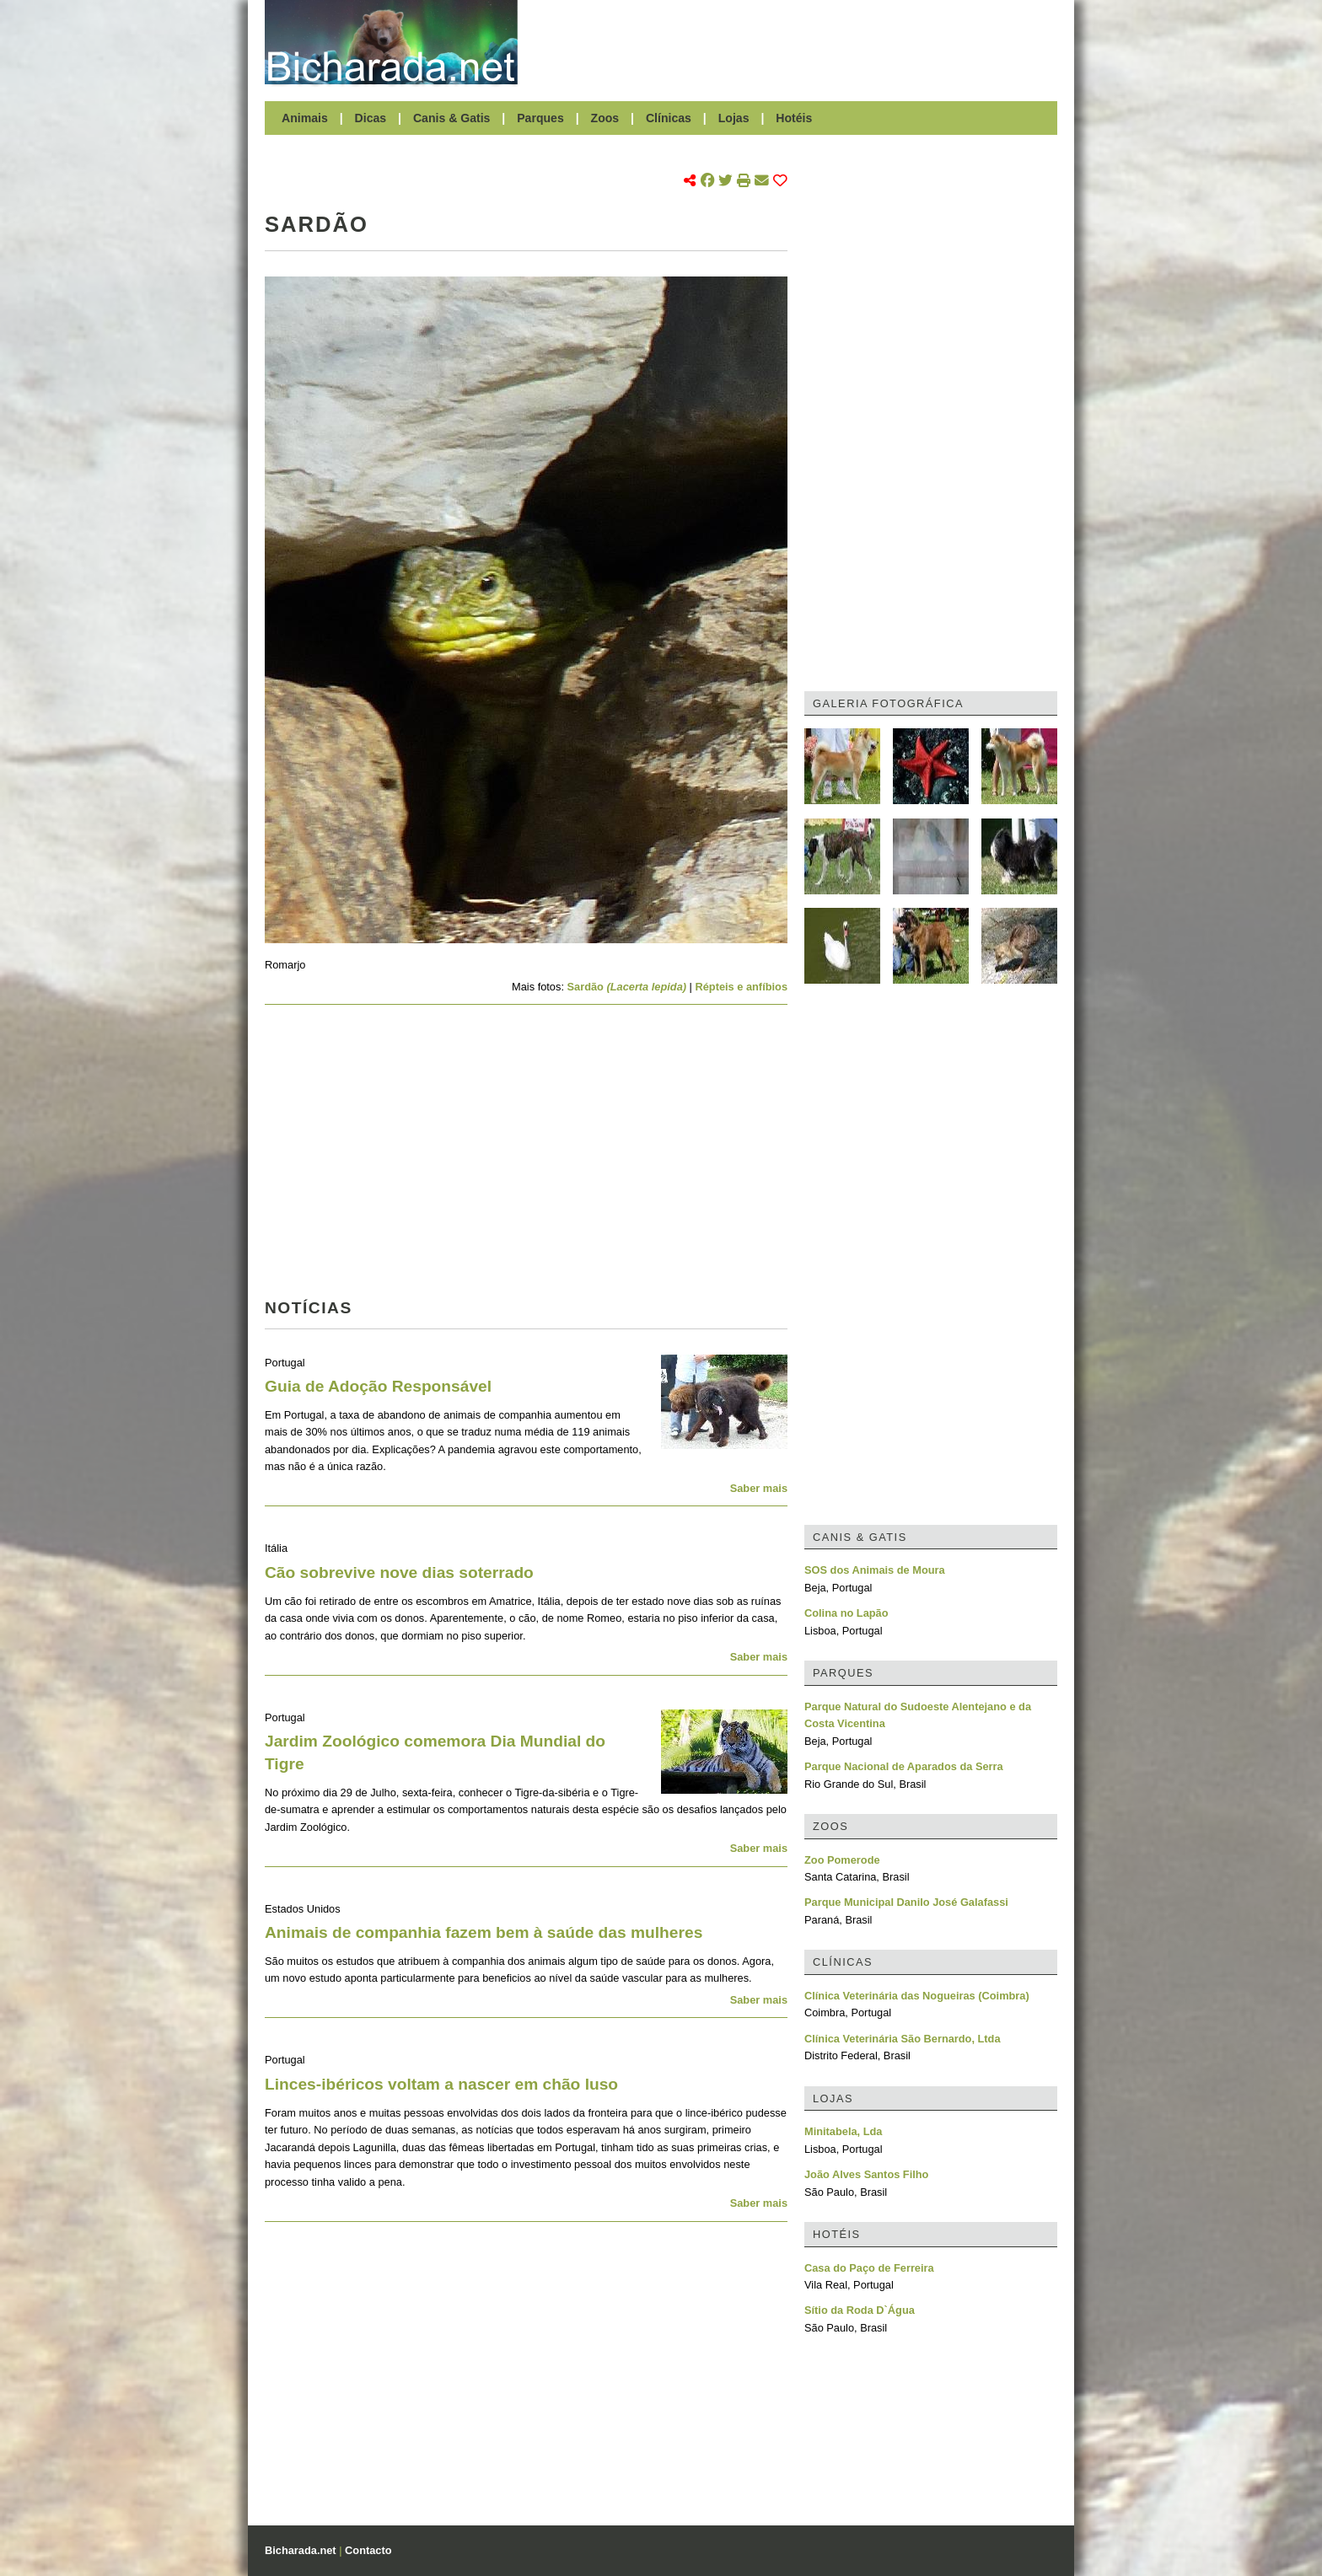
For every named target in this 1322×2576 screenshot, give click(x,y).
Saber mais (758, 1488)
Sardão (627, 986)
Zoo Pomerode (842, 1860)
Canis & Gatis (452, 118)
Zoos (605, 118)
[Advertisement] (796, 42)
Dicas (371, 118)
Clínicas (668, 118)
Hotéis (794, 118)
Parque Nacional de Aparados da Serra (903, 1766)
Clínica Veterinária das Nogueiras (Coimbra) (916, 1995)
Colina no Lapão (846, 1613)
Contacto (368, 2550)
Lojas (734, 118)
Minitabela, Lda (843, 2131)
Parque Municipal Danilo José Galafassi (906, 1902)
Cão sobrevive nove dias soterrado (399, 1572)
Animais (305, 118)
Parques (540, 118)
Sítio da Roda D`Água (859, 2310)
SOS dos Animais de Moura (874, 1570)
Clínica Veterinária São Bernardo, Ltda (902, 2038)
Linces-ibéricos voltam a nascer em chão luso (441, 2084)
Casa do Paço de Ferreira (869, 2268)
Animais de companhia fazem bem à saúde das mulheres (483, 1932)
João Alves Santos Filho (866, 2174)
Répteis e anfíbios (741, 986)
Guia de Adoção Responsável (378, 1386)
